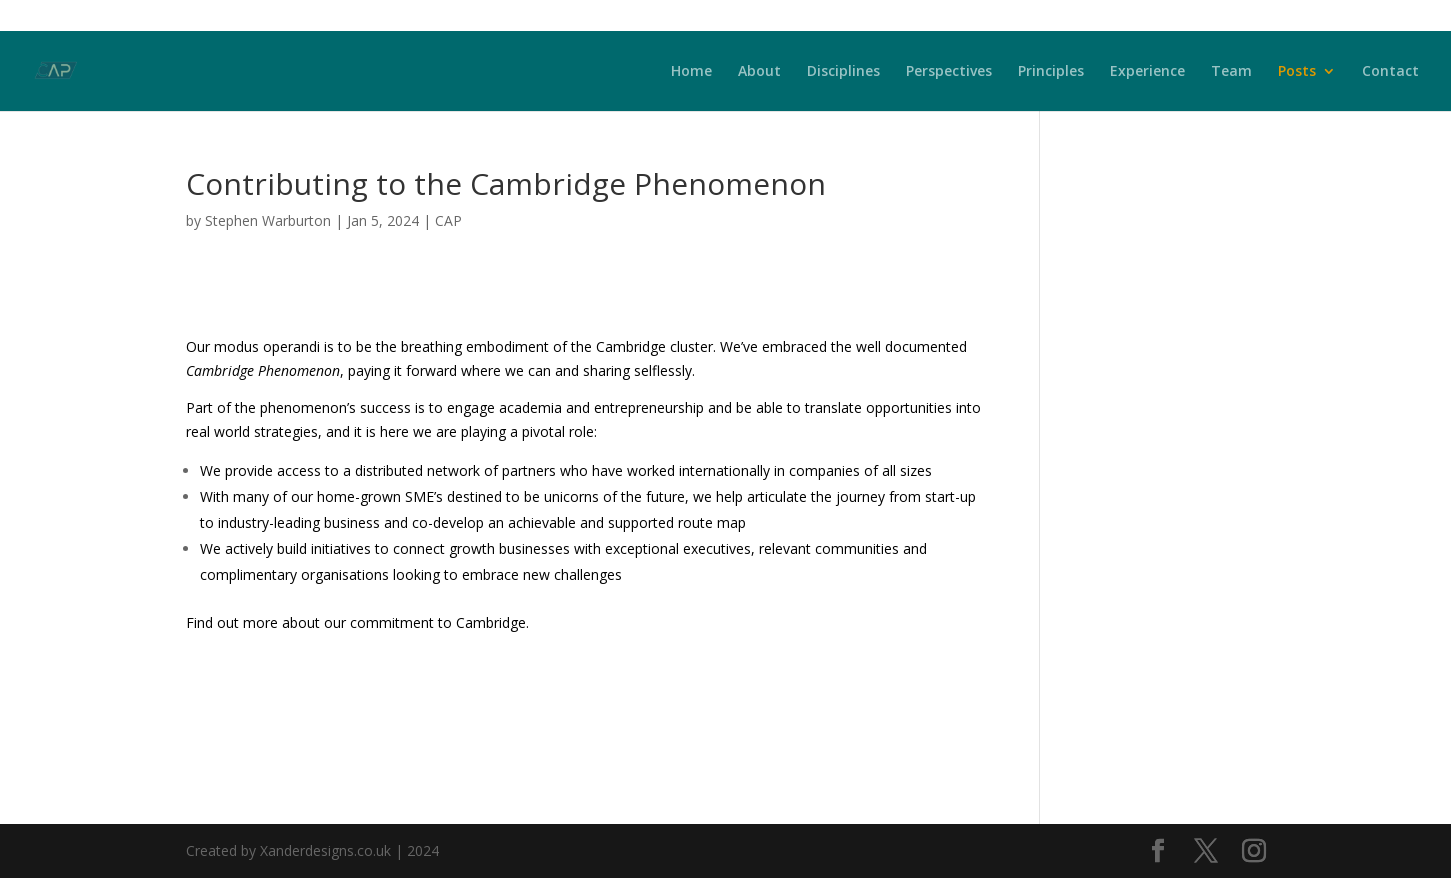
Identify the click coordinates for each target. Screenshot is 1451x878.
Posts (1297, 72)
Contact (1390, 72)
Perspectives (949, 72)
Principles (1051, 72)
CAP (448, 220)
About (759, 72)
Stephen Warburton (268, 220)
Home (691, 72)
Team (1231, 72)
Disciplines (843, 72)
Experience (1147, 72)
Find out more (232, 622)
